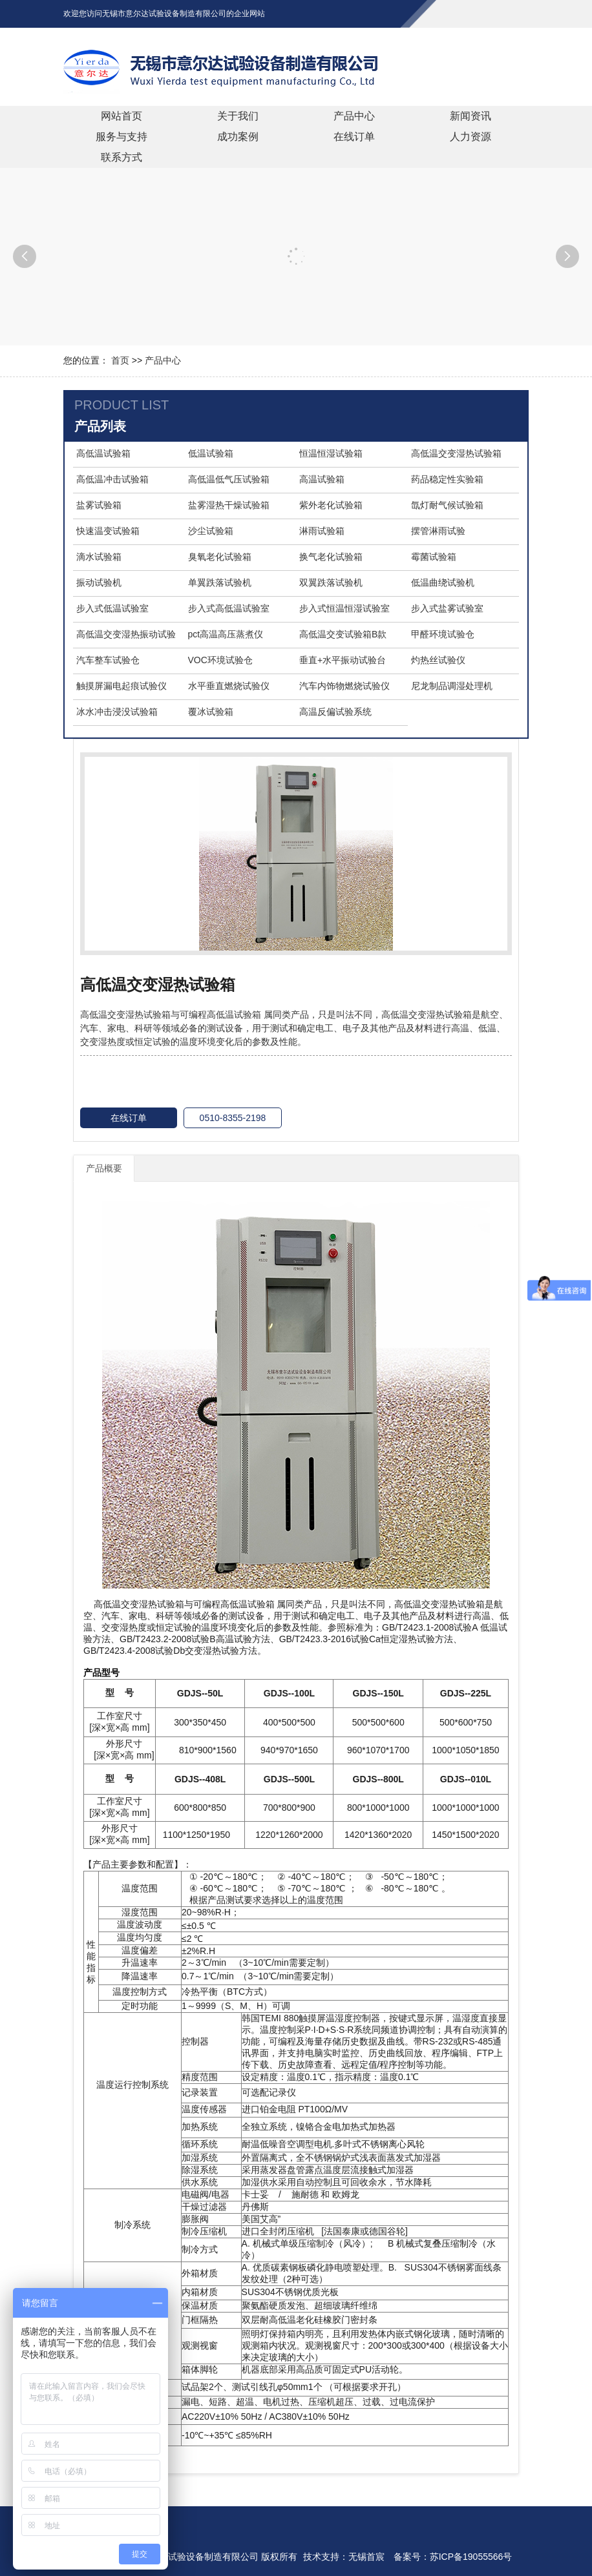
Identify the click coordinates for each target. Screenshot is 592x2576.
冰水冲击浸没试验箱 (117, 711)
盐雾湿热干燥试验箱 (229, 505)
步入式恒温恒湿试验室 (344, 608)
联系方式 (121, 157)
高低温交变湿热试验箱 (456, 453)
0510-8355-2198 (233, 1118)
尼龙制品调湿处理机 (451, 686)
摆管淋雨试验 (438, 531)
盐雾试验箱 (99, 505)
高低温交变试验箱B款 (342, 634)
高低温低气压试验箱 (229, 479)
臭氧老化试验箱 (219, 556)
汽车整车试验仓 (108, 660)
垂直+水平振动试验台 (342, 660)
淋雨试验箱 (321, 531)
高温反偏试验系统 (335, 711)
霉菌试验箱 (433, 556)
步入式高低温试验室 (229, 608)
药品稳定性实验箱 (447, 479)
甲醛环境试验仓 (442, 634)
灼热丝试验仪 (438, 660)
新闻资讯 (470, 115)
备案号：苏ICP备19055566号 (453, 2556)
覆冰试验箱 (210, 711)
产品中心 (354, 115)
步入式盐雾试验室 (447, 608)
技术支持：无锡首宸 (344, 2556)
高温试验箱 (321, 479)
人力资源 (470, 136)
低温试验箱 (210, 453)
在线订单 (354, 136)
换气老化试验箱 (331, 556)
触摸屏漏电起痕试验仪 (121, 686)
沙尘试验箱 (210, 531)
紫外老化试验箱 (331, 505)
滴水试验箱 (99, 556)
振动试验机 (99, 582)
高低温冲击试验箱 (112, 479)
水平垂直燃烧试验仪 (229, 686)
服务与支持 (121, 136)
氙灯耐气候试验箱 (447, 505)
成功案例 (238, 136)
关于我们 (238, 115)
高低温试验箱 (103, 453)
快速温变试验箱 (108, 531)
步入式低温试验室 (112, 608)
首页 (120, 360)
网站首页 (121, 115)
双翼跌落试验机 (331, 582)
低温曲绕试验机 (442, 582)
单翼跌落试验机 (219, 582)
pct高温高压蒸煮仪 (226, 634)
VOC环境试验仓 (220, 660)
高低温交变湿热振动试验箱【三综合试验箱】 (126, 635)
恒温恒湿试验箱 (331, 453)
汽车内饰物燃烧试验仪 (344, 686)
